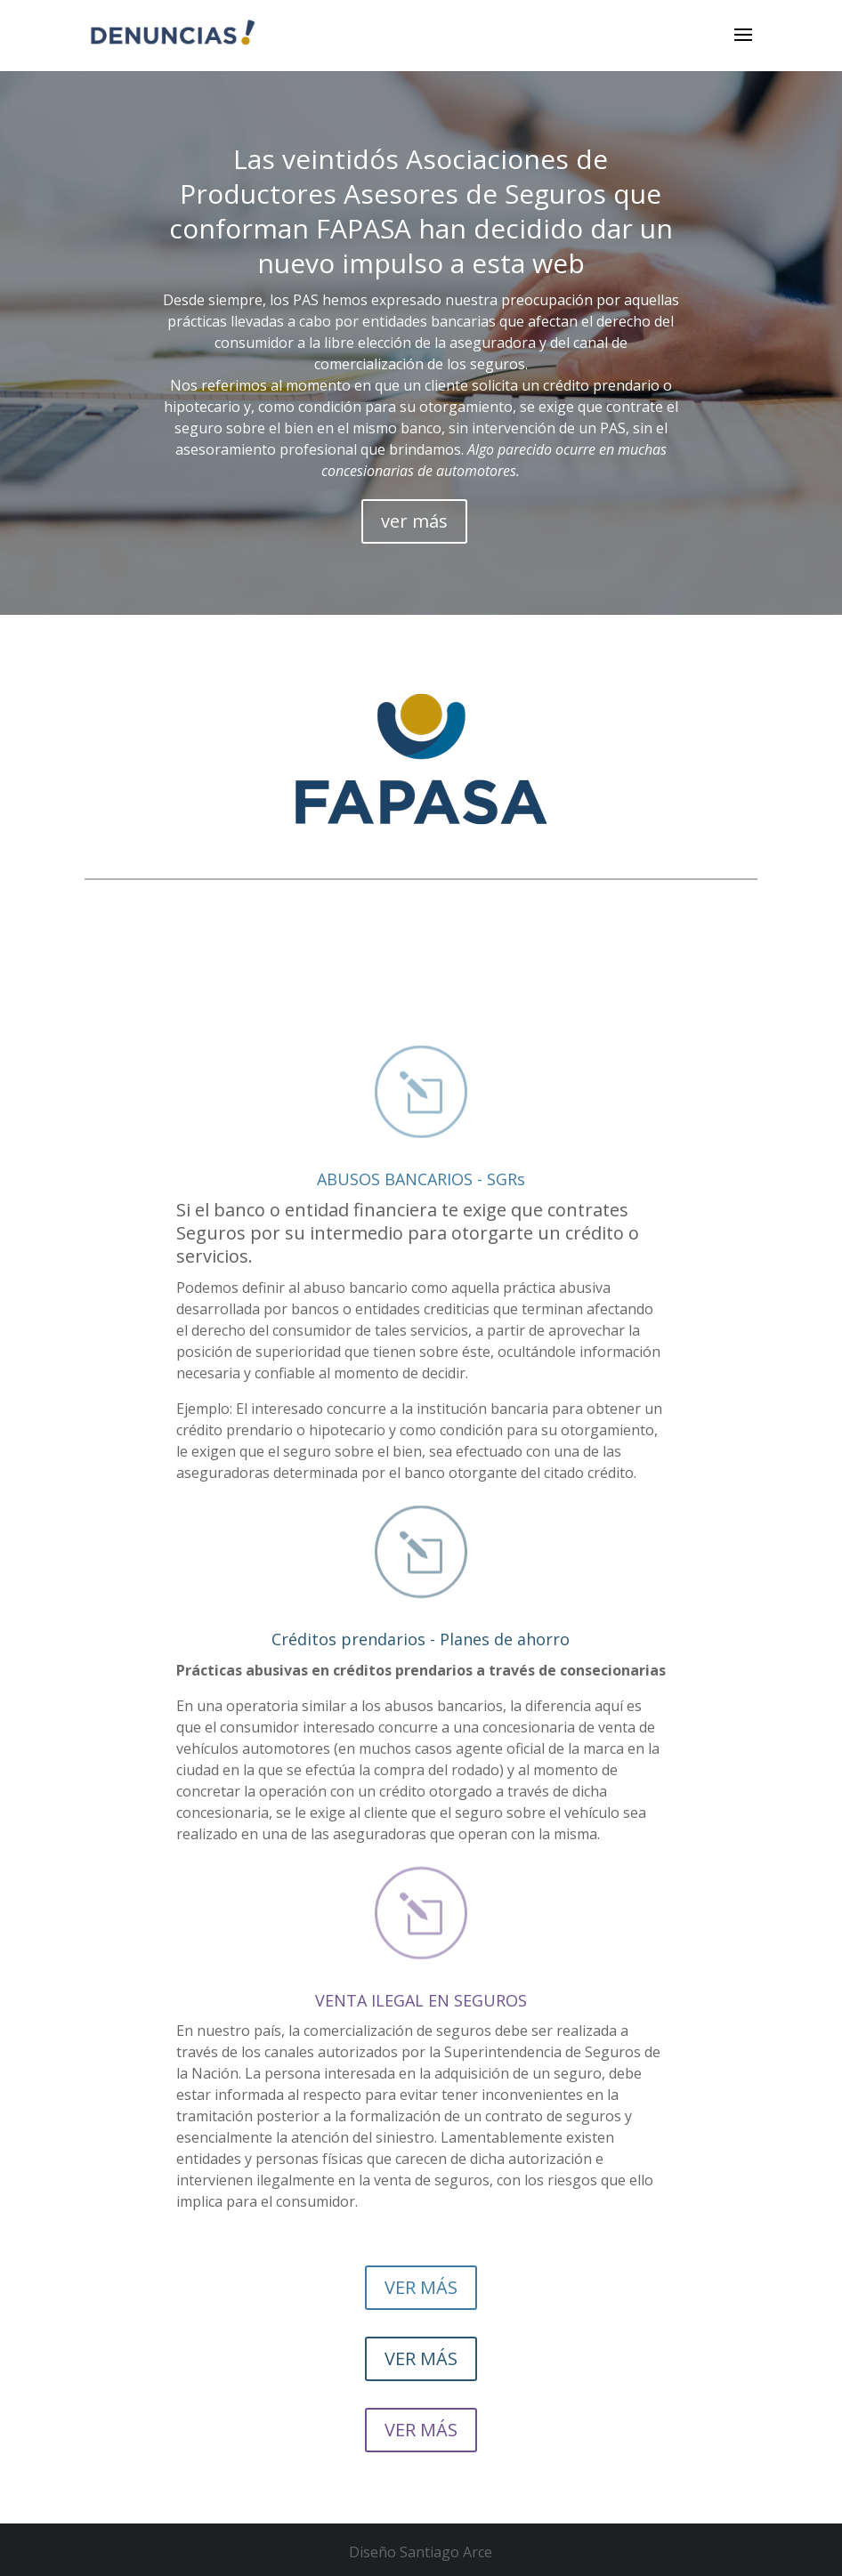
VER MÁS (421, 2287)
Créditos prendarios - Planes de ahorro (420, 1639)
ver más (414, 521)
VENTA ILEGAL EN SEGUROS (421, 2000)
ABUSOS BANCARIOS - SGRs (421, 1179)
